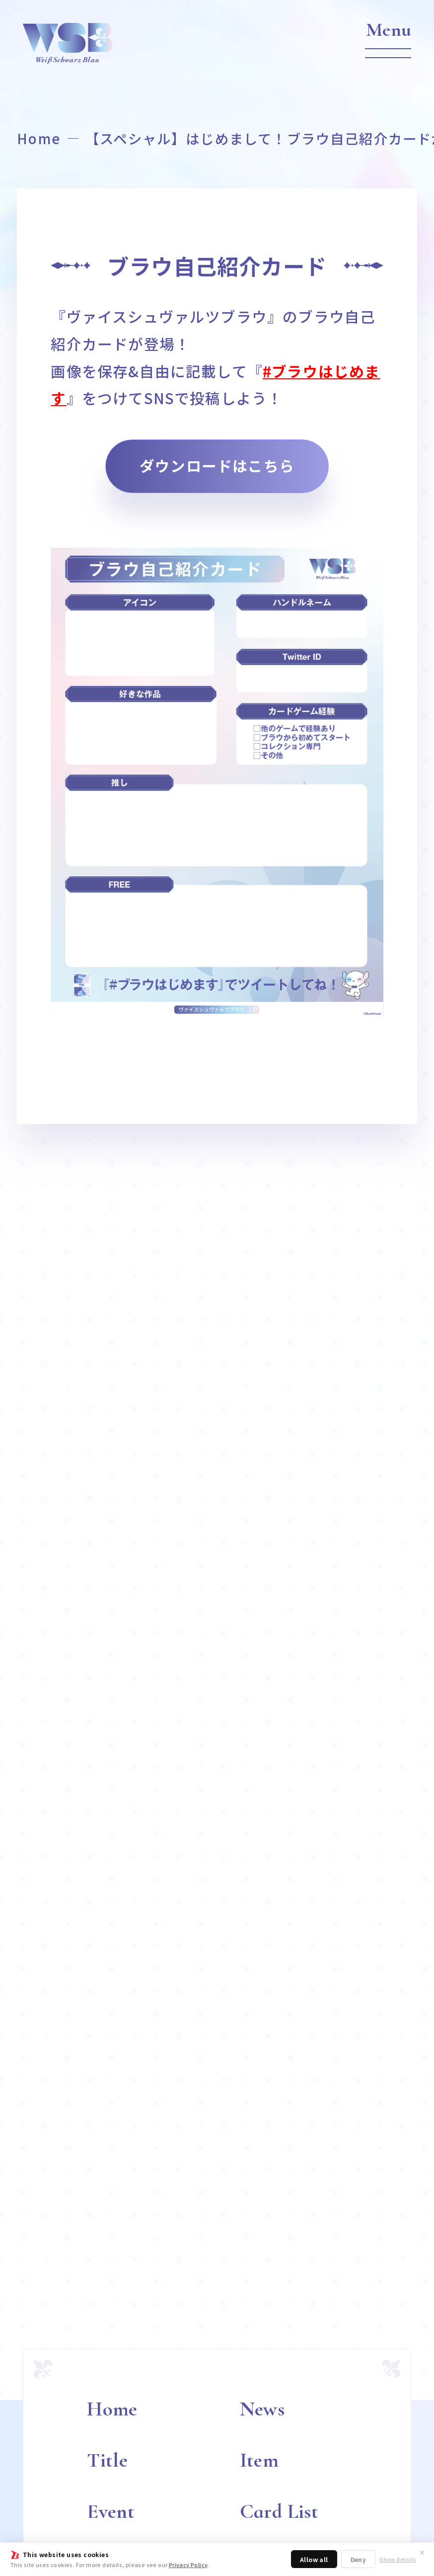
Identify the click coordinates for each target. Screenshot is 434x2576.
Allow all (314, 2559)
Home (39, 138)
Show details (397, 2559)
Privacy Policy (188, 2565)
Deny (358, 2559)
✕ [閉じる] (422, 2552)
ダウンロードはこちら (217, 465)
